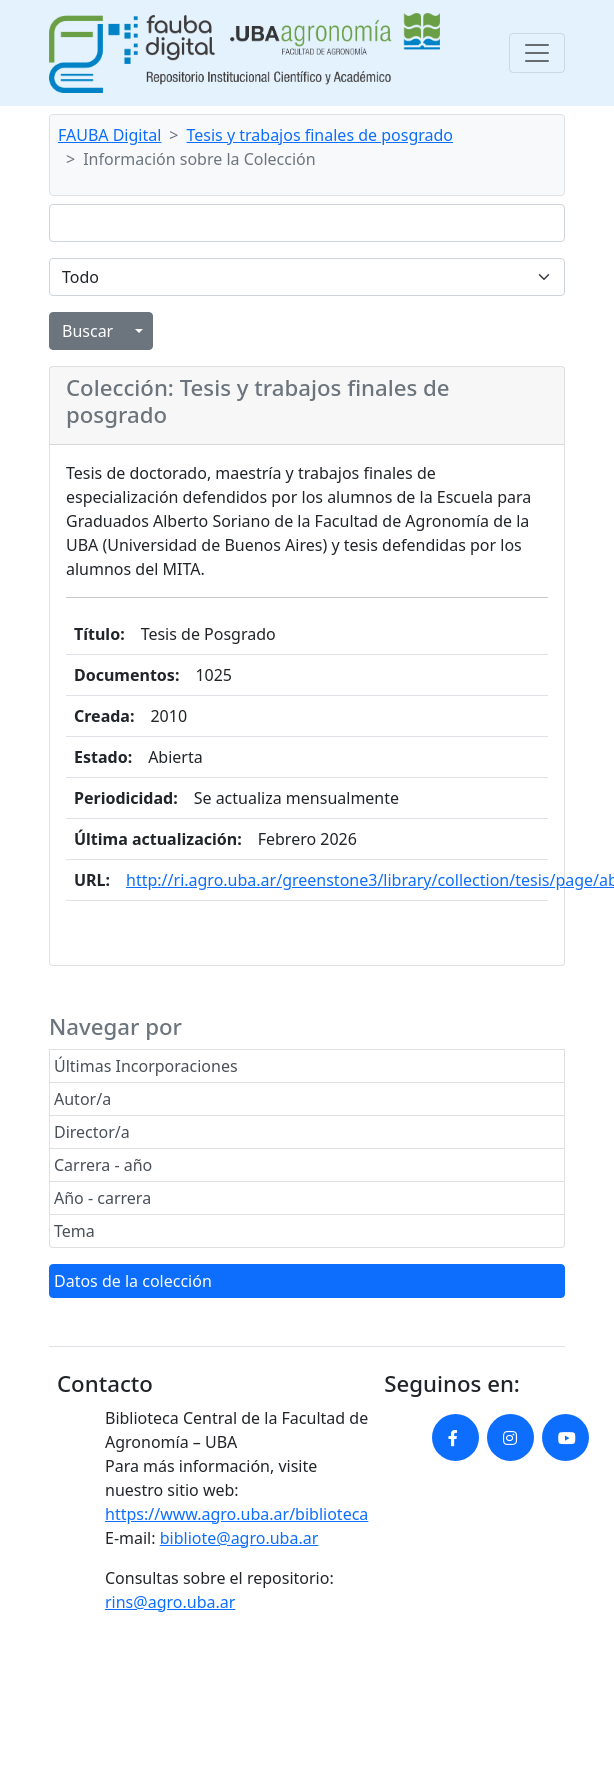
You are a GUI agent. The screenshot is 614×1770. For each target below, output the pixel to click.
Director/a (92, 1132)
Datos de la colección (133, 1281)
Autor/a (82, 1099)
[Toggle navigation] (537, 53)
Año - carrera (102, 1198)
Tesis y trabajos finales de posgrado (320, 135)
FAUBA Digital (109, 135)
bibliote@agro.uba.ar (239, 1538)
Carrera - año (103, 1165)
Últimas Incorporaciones (146, 1066)
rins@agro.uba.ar (170, 1602)
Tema (74, 1231)
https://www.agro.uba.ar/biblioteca (236, 1514)
